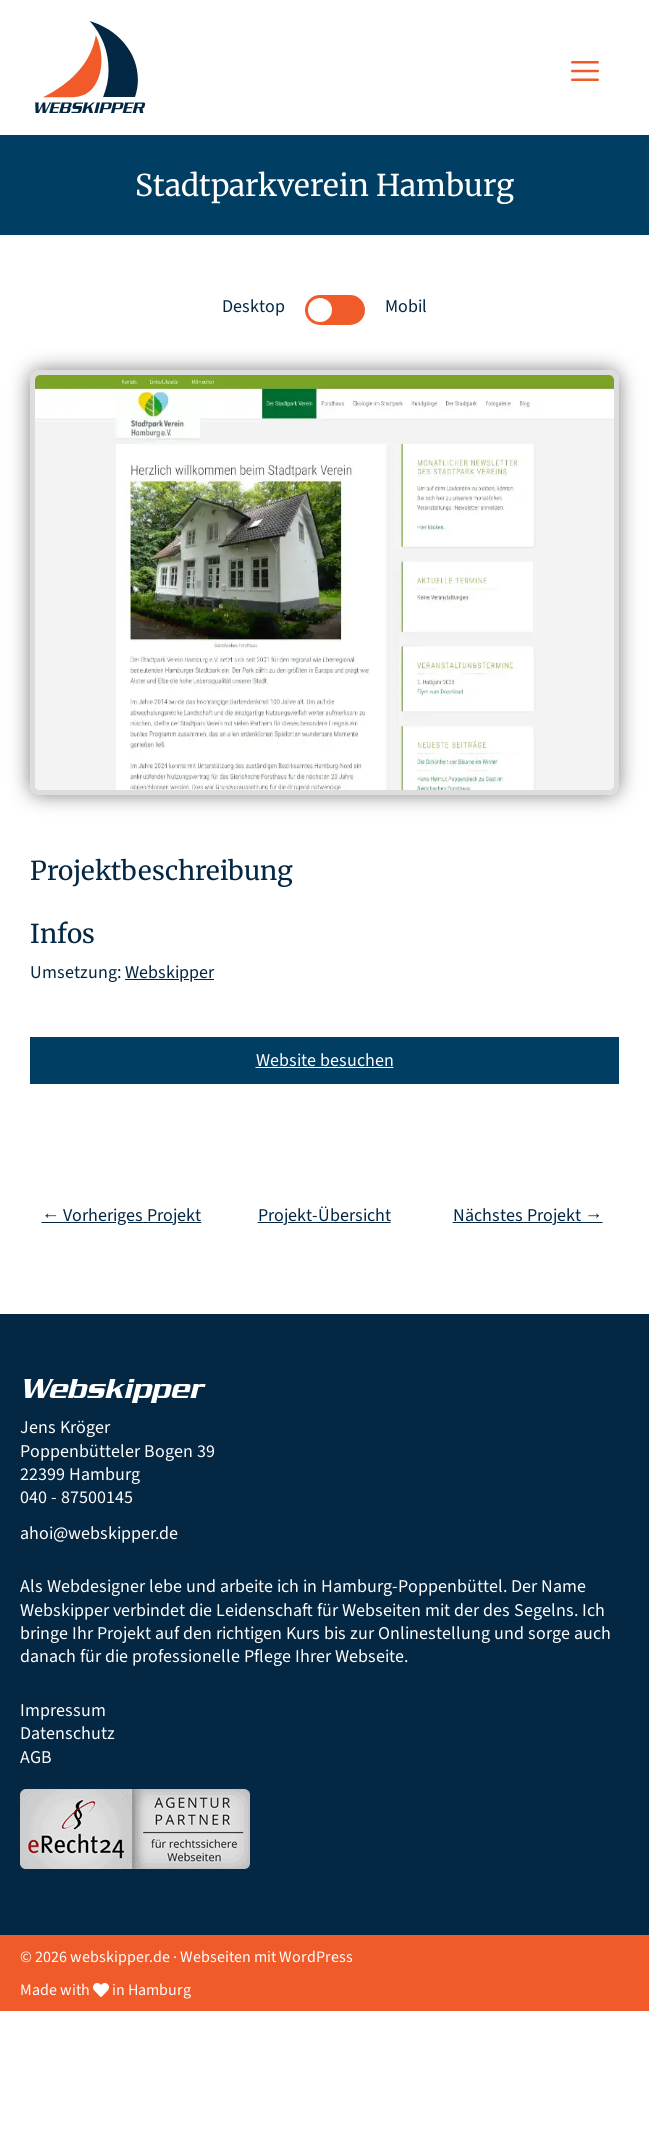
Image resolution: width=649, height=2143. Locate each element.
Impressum (63, 1710)
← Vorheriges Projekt (121, 1215)
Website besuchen (325, 1060)
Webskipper (169, 972)
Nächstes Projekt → (528, 1215)
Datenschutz (67, 1733)
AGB (36, 1757)
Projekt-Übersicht (324, 1215)
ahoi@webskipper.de (99, 1533)
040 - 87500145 (76, 1497)
